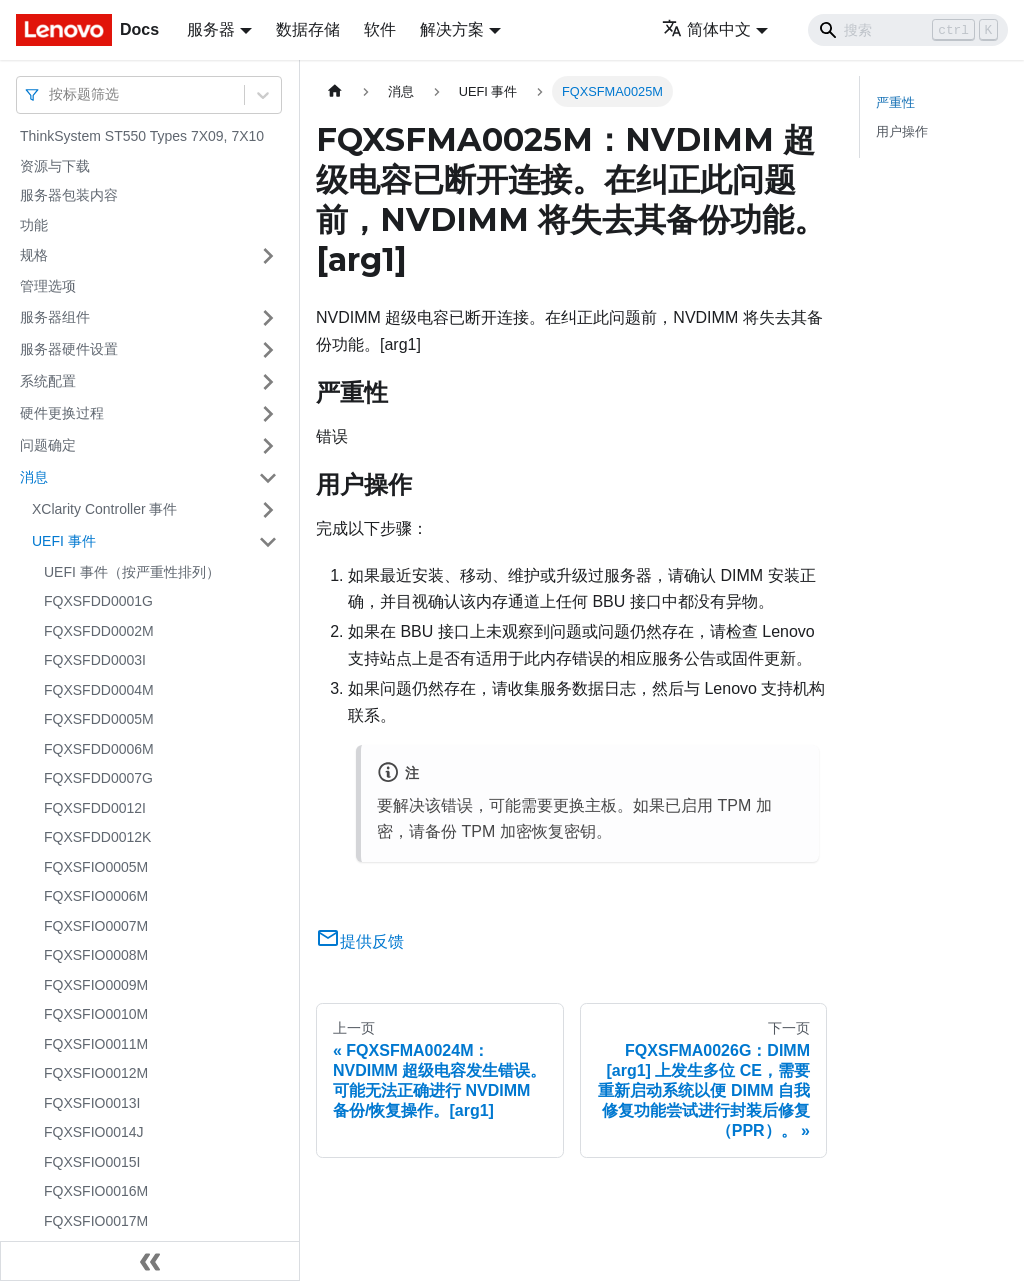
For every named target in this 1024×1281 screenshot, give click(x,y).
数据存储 (308, 29)
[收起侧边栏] (150, 1261)
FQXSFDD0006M (99, 749)
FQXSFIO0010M (96, 1014)
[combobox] (51, 94)
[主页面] (335, 91)
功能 (34, 225)
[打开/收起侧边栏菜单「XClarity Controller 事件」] (268, 510)
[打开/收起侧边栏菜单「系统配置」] (268, 382)
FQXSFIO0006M (96, 896)
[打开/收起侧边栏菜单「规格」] (268, 256)
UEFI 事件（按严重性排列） (132, 572)
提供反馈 (360, 941)
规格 (34, 255)
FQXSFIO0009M (96, 985)
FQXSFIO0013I (92, 1103)
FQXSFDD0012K (97, 837)
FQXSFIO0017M (96, 1221)
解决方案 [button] (452, 29)
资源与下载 (55, 166)
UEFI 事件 (64, 541)
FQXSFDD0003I (95, 660)
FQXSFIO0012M (96, 1073)
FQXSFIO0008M (96, 955)
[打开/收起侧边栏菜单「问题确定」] (268, 446)
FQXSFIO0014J (94, 1132)
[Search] (908, 30)
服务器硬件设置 (69, 349)
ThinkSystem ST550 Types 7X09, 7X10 (142, 136)
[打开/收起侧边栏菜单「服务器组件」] (268, 318)
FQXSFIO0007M (96, 926)
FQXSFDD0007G (98, 778)
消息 (34, 477)
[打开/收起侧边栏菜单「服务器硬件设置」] (268, 350)
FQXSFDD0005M (99, 719)
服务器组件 (55, 317)
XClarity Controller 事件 (104, 509)
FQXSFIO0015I (92, 1162)
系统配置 (48, 381)
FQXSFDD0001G (98, 601)
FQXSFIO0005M (96, 867)
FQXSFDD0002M (99, 631)
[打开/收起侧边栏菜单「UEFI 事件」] (268, 542)
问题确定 (48, 445)
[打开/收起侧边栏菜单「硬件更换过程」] (268, 414)
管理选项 (48, 286)
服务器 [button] (211, 29)
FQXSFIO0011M (96, 1044)
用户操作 (902, 131)
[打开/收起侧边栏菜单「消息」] (268, 478)
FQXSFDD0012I (95, 808)
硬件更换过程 (62, 413)
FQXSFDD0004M (99, 690)
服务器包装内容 (69, 195)
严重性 (895, 102)
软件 (380, 29)
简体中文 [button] (706, 29)
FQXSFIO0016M (96, 1191)
